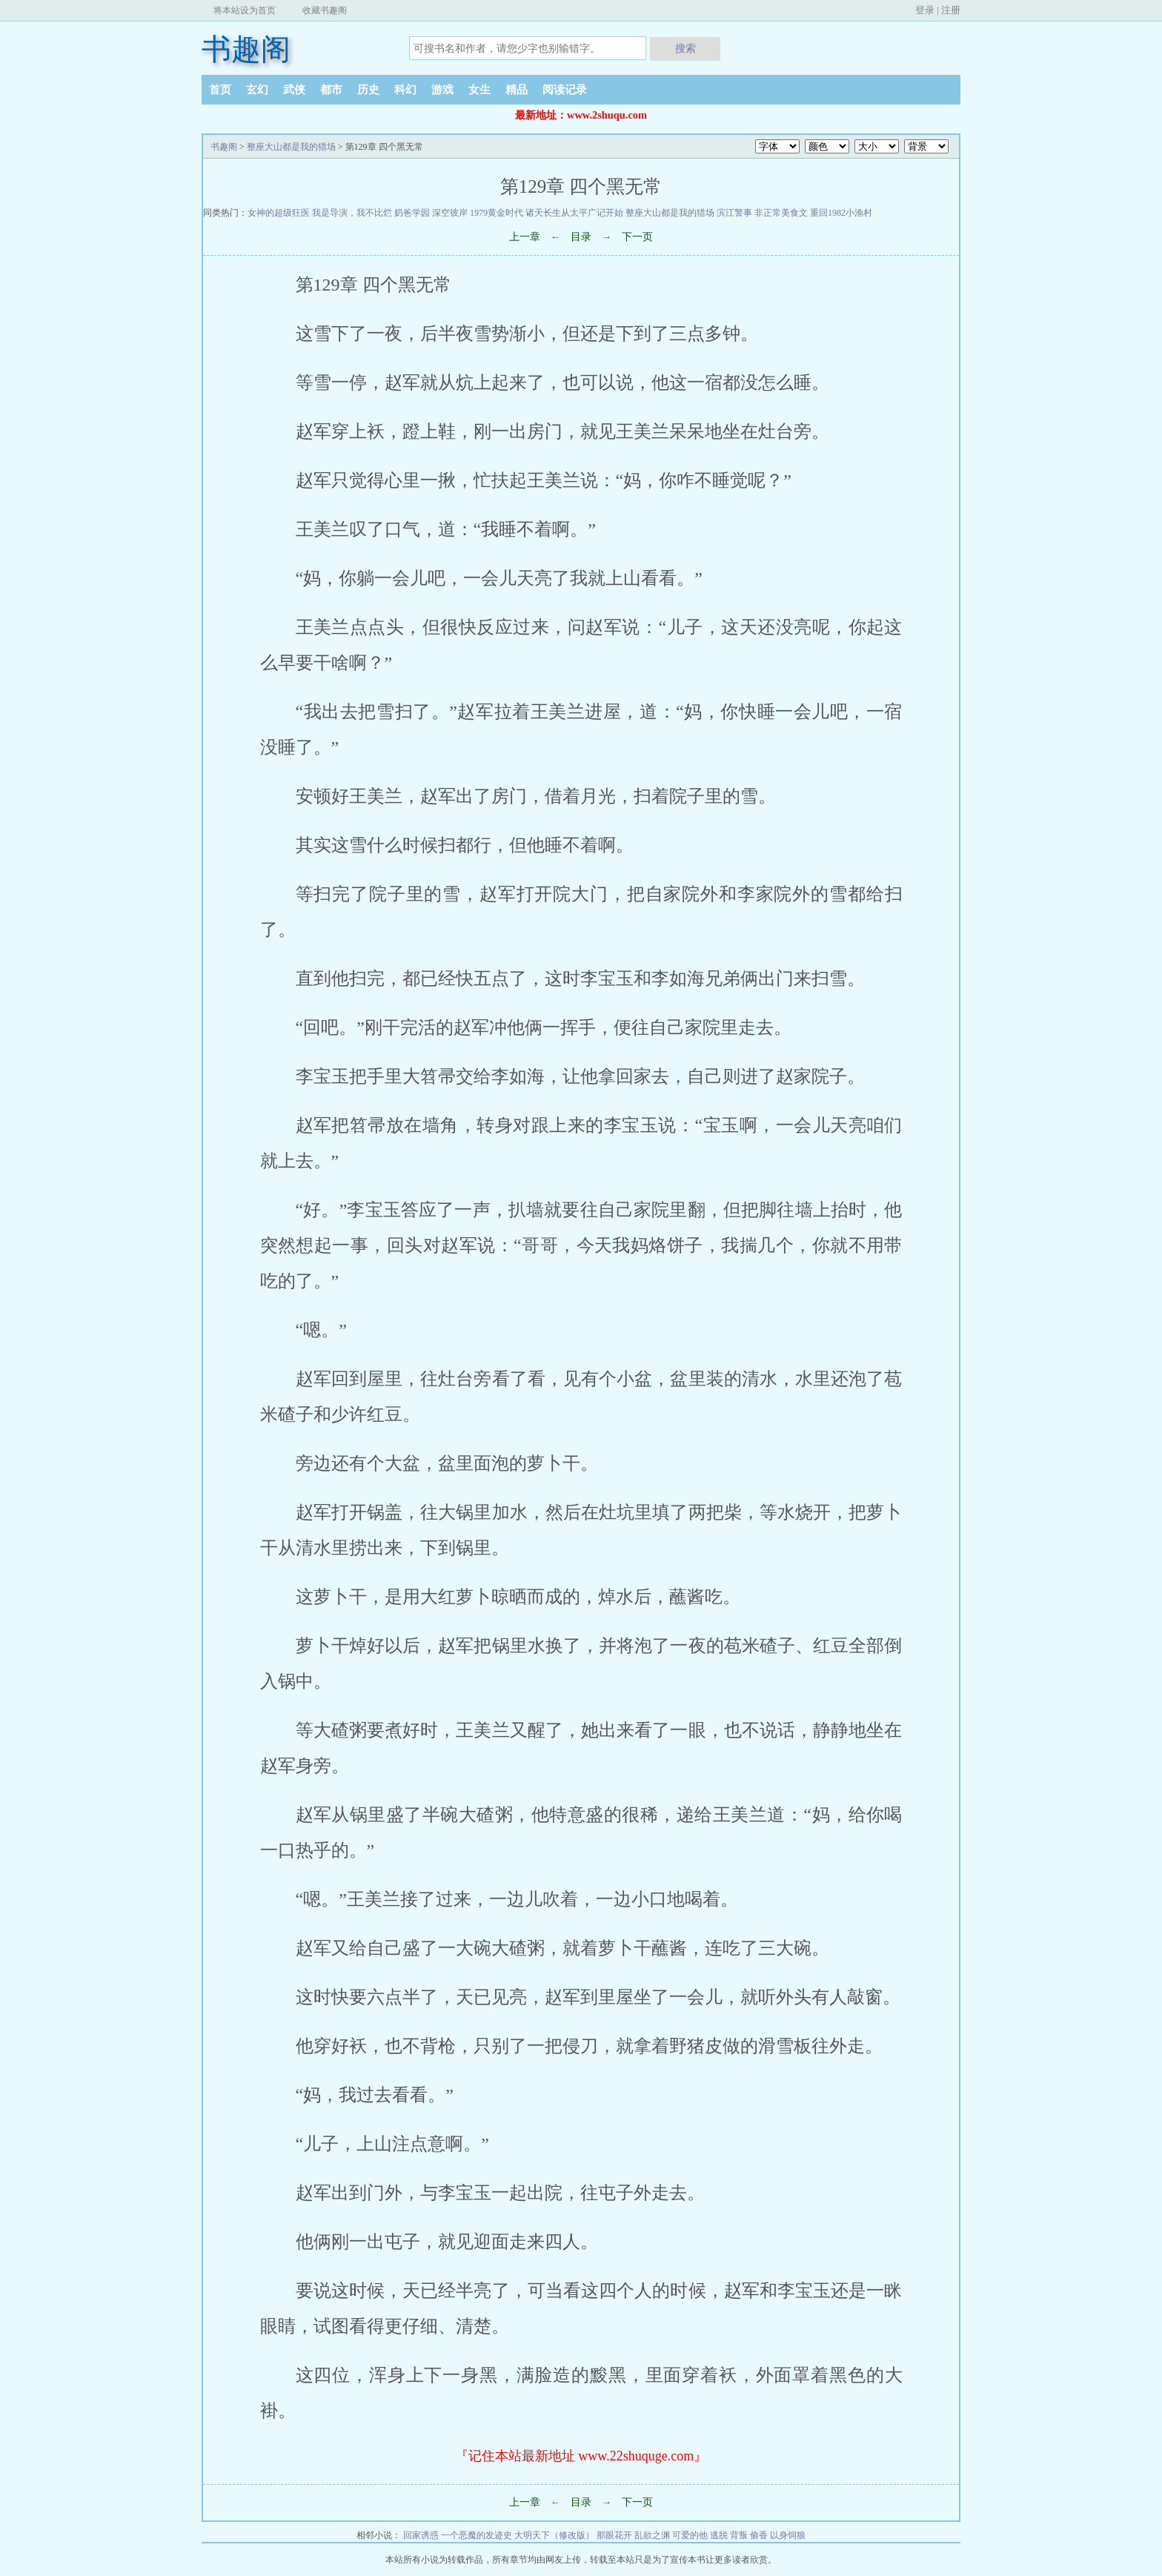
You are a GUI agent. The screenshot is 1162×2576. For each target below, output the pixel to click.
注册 (950, 10)
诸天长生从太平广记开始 (574, 213)
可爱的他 (690, 2535)
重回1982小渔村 (841, 213)
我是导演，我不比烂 (352, 213)
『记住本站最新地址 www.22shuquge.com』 (581, 2455)
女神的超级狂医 (279, 213)
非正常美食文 (781, 213)
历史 (368, 90)
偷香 (759, 2535)
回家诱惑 (421, 2535)
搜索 (685, 48)
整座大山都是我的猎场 (291, 147)
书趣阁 (246, 49)
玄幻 (257, 90)
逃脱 (719, 2535)
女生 (479, 90)
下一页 (637, 236)
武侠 (294, 90)
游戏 (442, 90)
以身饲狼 (788, 2535)
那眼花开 (614, 2535)
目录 (581, 236)
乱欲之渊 (652, 2535)
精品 (516, 90)
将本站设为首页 (244, 10)
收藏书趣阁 (324, 10)
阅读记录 (564, 90)
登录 (924, 10)
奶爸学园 (412, 213)
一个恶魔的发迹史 (476, 2535)
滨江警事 (734, 213)
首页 (220, 90)
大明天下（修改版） (554, 2535)
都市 (331, 90)
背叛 (739, 2535)
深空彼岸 (450, 213)
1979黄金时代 (496, 213)
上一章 (524, 236)
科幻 (405, 90)
